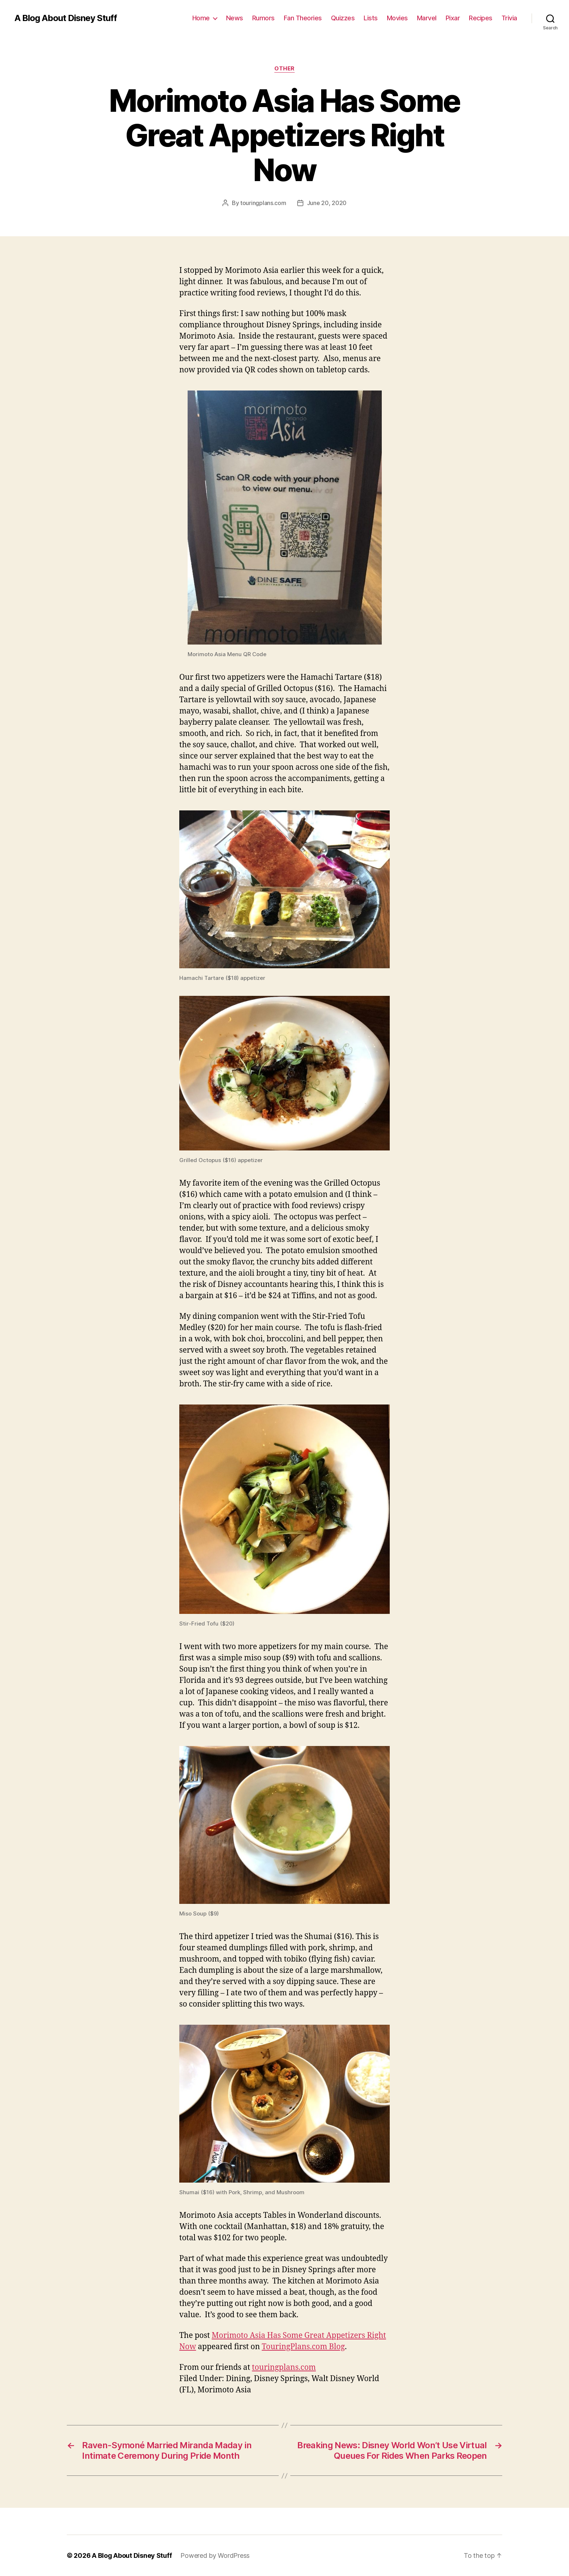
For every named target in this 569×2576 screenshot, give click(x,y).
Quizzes (343, 18)
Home (201, 18)
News (234, 18)
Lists (371, 18)
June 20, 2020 (327, 203)
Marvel (427, 18)
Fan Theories (303, 18)
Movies (397, 18)
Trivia (509, 18)
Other (284, 68)
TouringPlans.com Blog (303, 2347)
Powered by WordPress (215, 2555)
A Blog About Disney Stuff (66, 18)
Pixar (453, 18)
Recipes (480, 18)
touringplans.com (263, 203)
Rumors (263, 18)
